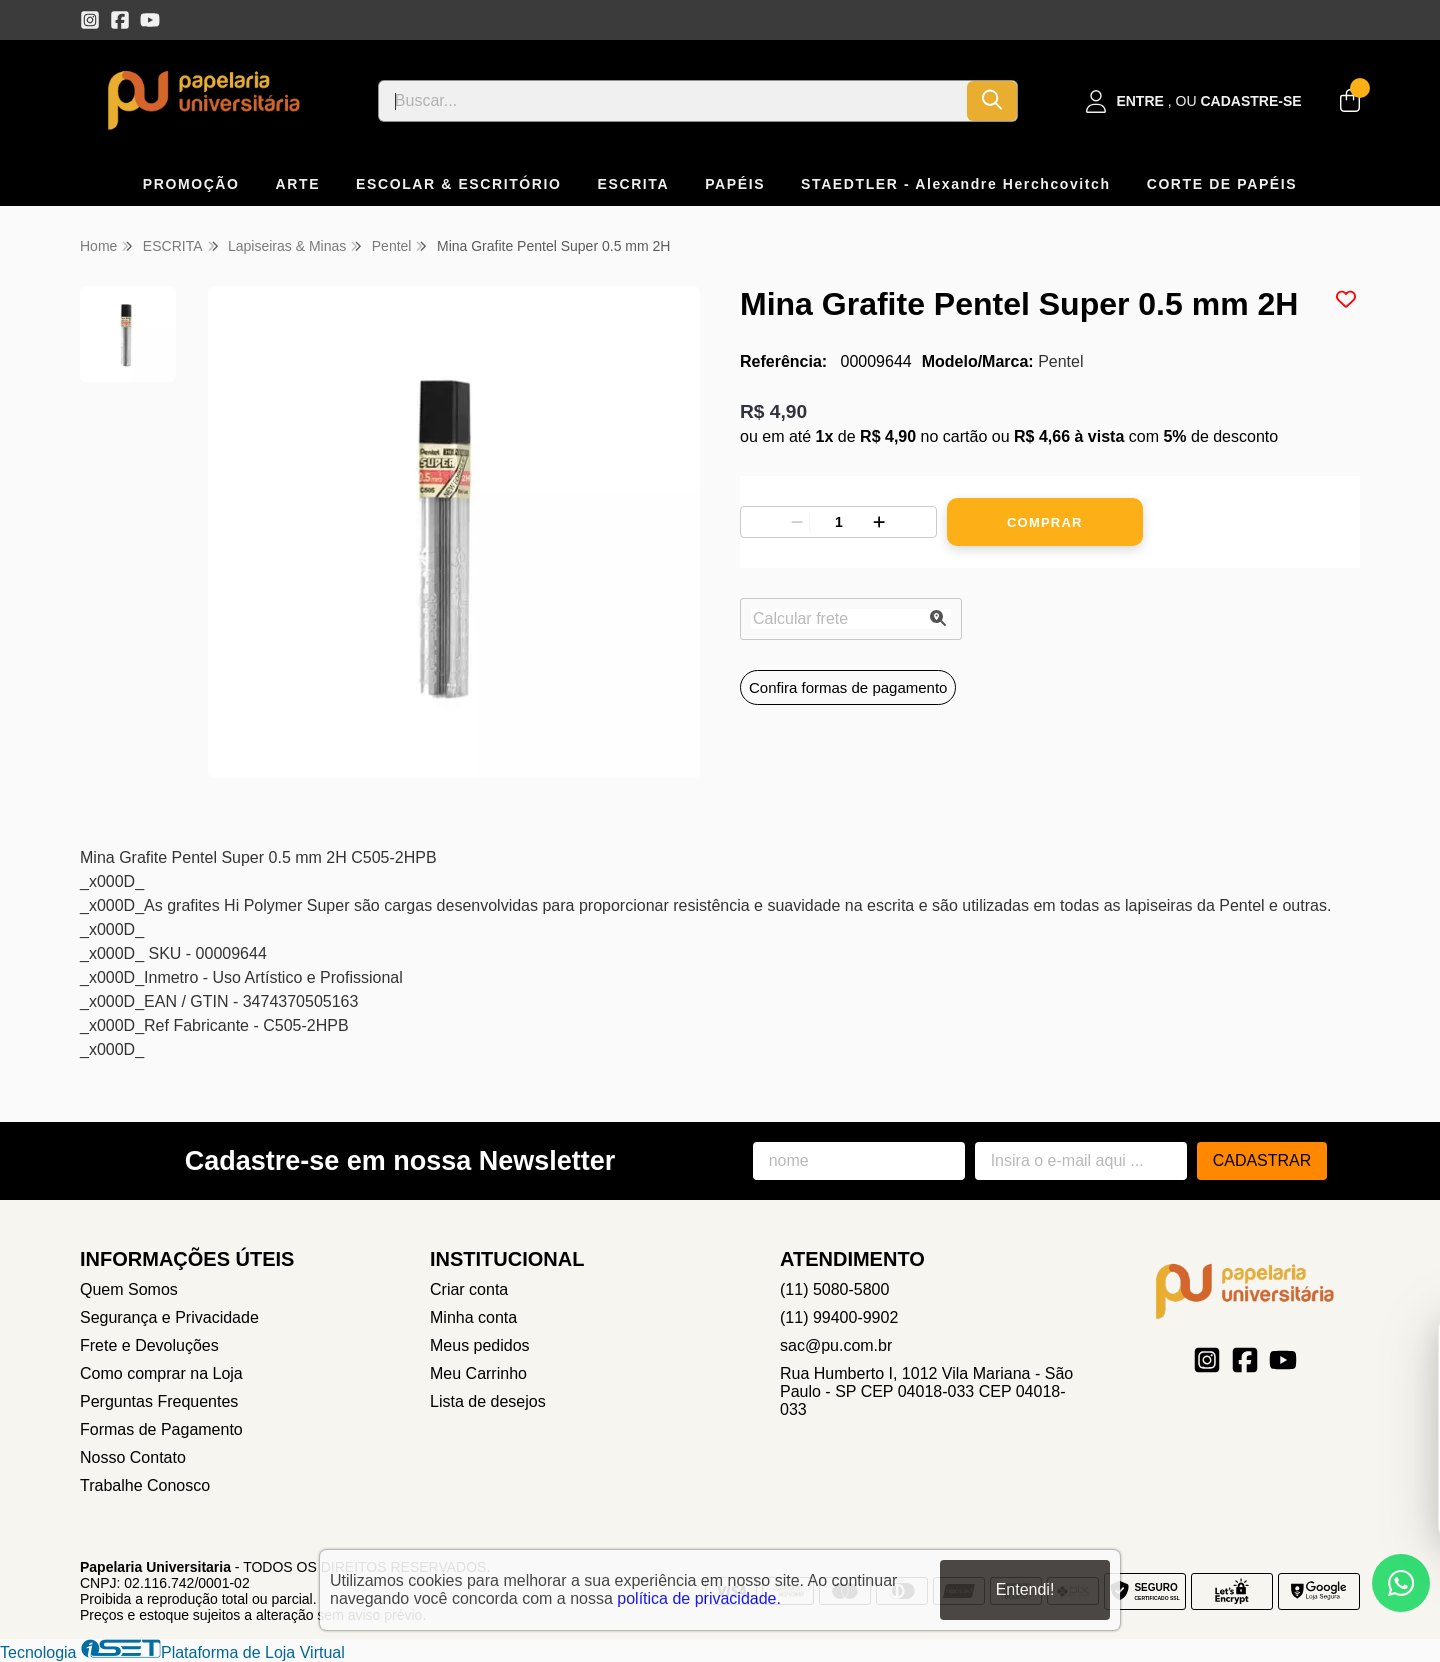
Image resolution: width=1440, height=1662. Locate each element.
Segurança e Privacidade (169, 1317)
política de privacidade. (699, 1598)
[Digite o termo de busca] (673, 101)
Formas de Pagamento (161, 1429)
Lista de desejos (488, 1401)
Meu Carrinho (478, 1373)
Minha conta (473, 1317)
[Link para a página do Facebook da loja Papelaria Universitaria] (120, 20)
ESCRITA (634, 184)
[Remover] (797, 522)
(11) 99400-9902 (839, 1317)
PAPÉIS (735, 184)
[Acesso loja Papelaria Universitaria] (1194, 101)
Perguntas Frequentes (159, 1401)
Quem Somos (129, 1289)
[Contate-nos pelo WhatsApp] (1401, 1583)
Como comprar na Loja (161, 1373)
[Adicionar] (879, 522)
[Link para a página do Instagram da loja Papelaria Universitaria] (90, 20)
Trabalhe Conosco (145, 1485)
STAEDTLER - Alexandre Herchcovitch (956, 184)
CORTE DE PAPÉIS (1222, 184)
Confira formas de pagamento (848, 687)
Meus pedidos (480, 1345)
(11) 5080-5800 (834, 1289)
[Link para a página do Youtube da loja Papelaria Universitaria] (150, 20)
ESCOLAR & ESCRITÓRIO (458, 184)
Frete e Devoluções (149, 1345)
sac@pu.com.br (836, 1345)
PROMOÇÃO (191, 184)
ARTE (298, 184)
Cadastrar (1262, 1160)
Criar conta (469, 1289)
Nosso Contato (133, 1457)
